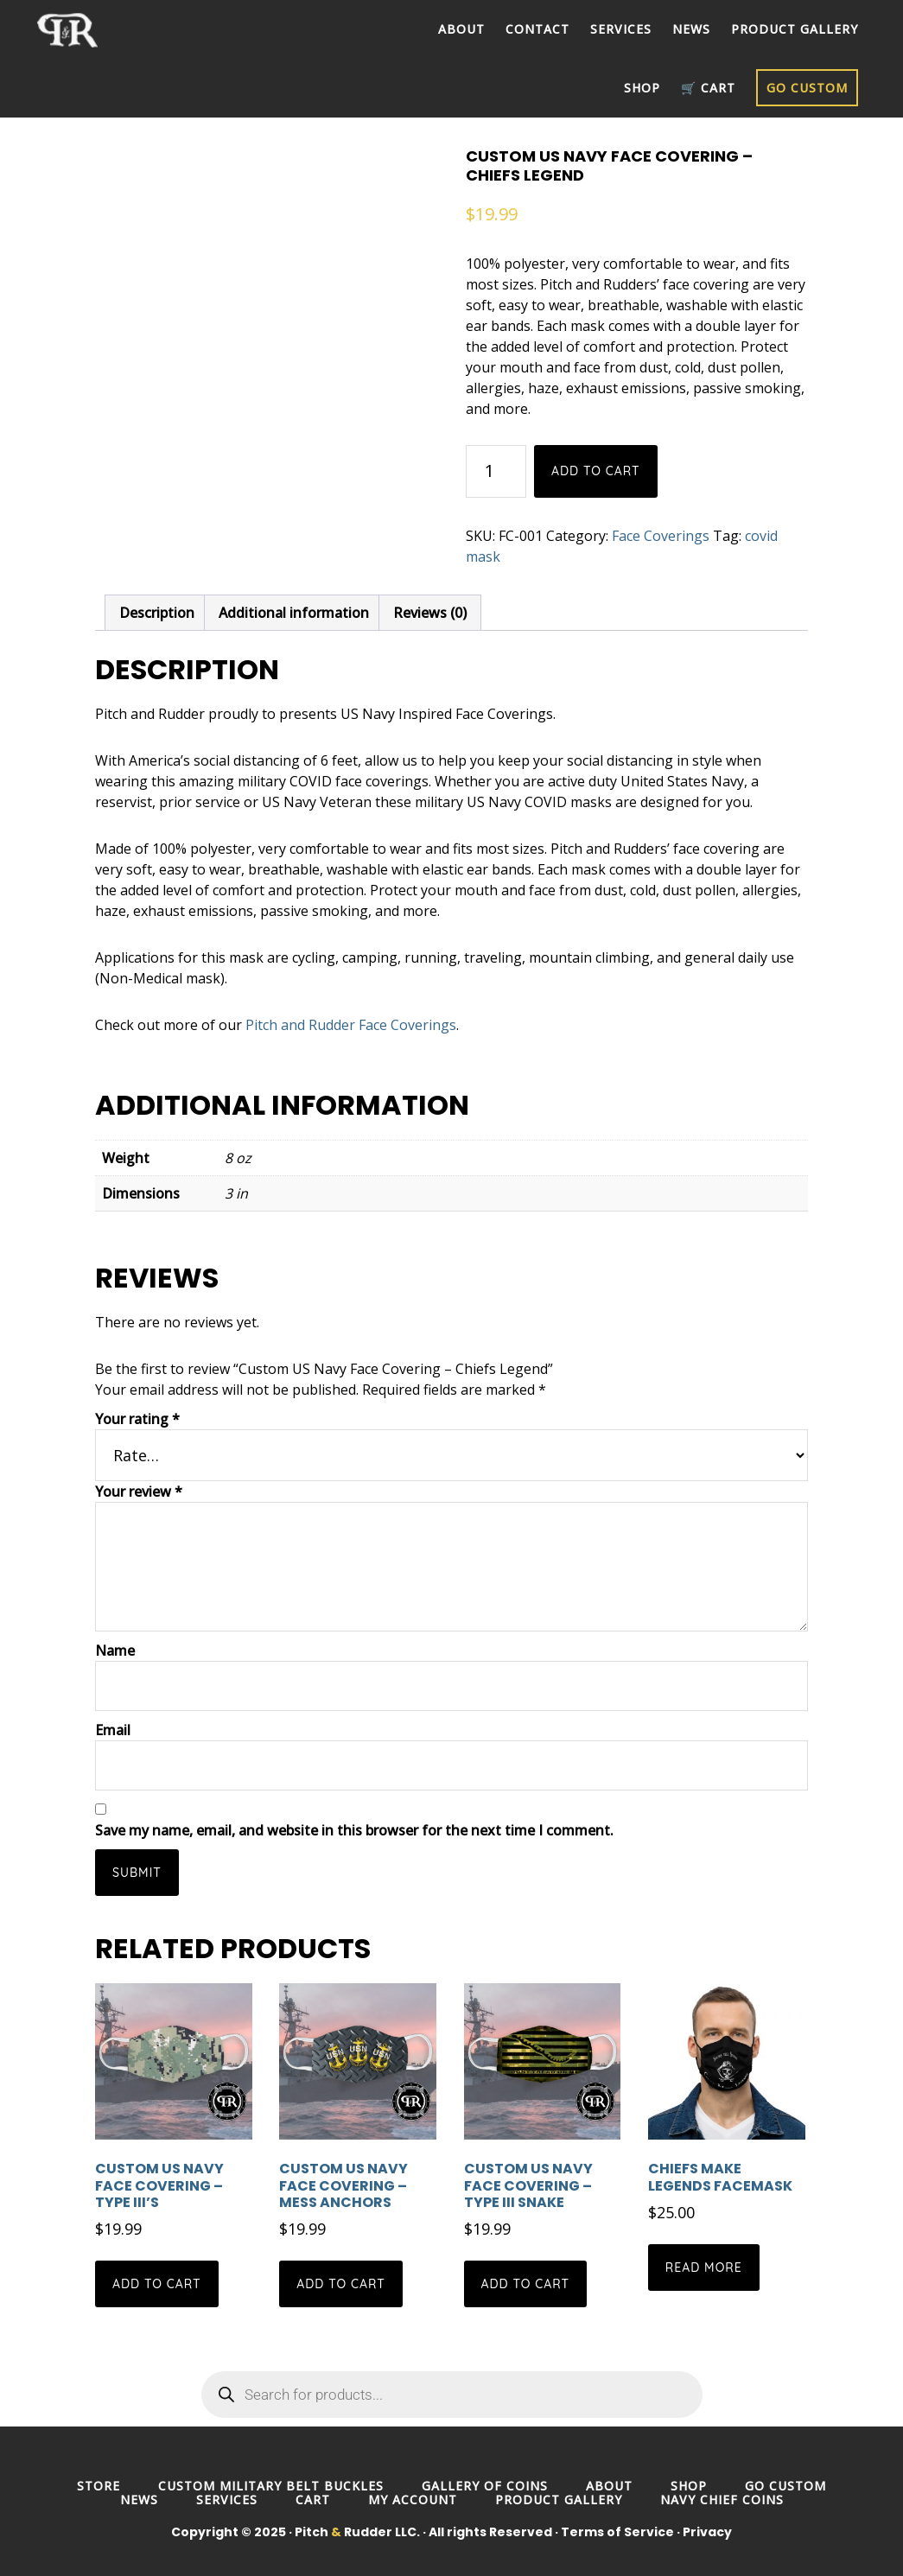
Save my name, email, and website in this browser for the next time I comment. (354, 1830)
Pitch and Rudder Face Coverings (350, 1024)
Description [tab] (156, 612)
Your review (138, 1491)
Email (112, 1730)
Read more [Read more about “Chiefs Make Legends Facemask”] (703, 2267)
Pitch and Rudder (80, 30)
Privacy (707, 2532)
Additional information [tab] (294, 612)
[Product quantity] (496, 471)
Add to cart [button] (156, 2284)
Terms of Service (617, 2532)
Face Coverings (660, 535)
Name (115, 1650)
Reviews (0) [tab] (430, 612)
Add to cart (595, 471)
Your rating (137, 1418)
